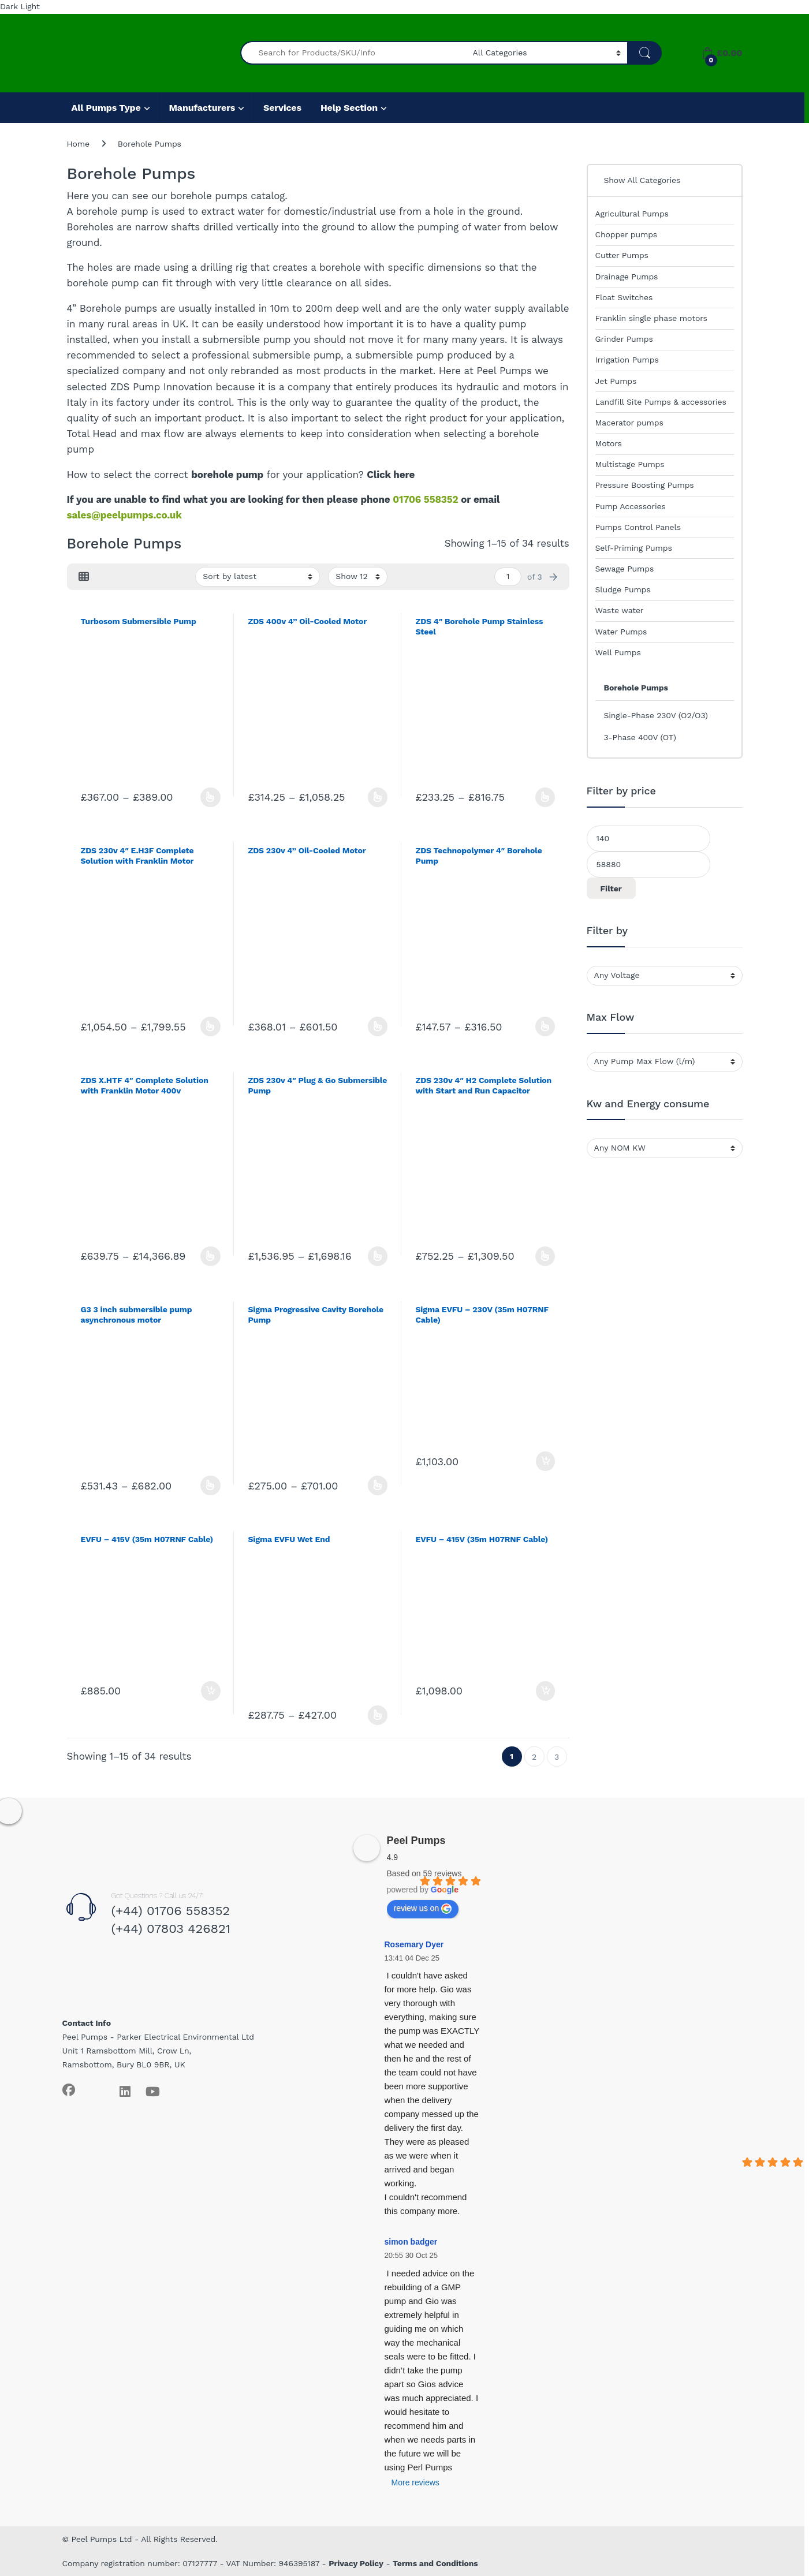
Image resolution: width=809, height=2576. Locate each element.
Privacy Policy (356, 2563)
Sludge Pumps (623, 589)
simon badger (411, 2241)
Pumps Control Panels (638, 527)
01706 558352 (425, 499)
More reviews (415, 2482)
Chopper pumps (626, 234)
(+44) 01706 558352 (170, 1910)
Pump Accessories (630, 506)
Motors (608, 443)
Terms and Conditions (435, 2563)
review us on (423, 1908)
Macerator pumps (629, 422)
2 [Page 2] (534, 1756)
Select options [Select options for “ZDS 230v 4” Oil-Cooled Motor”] (378, 1026)
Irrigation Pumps (627, 359)
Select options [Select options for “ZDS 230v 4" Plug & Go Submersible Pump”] (378, 1256)
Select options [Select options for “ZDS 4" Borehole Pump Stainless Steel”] (545, 797)
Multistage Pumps (630, 464)
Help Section (349, 107)
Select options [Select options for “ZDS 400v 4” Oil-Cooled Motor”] (378, 797)
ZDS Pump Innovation (161, 387)
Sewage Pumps (624, 568)
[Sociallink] (68, 2090)
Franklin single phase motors (651, 318)
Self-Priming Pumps (633, 547)
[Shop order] (257, 577)
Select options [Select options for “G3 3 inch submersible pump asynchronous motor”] (210, 1485)
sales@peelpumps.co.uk (124, 515)
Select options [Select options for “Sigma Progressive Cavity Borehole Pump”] (378, 1485)
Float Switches (624, 297)
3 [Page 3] (556, 1756)
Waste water (619, 610)
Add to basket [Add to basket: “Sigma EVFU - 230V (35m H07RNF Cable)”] (546, 1461)
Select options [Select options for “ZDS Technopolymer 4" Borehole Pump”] (545, 1026)
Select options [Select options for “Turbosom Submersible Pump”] (210, 797)
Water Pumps (621, 631)
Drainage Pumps (626, 276)
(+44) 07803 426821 (170, 1928)
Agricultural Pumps (632, 213)
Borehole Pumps (635, 687)
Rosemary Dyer (414, 1944)
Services (282, 107)
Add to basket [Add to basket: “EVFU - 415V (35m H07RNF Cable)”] (211, 1691)
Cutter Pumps (621, 255)
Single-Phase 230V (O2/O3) (655, 715)
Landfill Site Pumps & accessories (660, 401)
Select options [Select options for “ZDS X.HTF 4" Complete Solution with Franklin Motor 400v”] (210, 1256)
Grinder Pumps (624, 339)
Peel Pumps (416, 1840)
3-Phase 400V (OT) (639, 737)
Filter (611, 888)
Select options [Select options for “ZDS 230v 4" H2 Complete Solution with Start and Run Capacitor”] (545, 1256)
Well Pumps (618, 652)
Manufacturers (202, 107)
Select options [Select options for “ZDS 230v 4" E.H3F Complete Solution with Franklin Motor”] (210, 1026)
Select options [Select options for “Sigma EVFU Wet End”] (378, 1715)
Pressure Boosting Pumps (644, 485)
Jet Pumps (616, 381)
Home (78, 143)
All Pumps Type (106, 107)
